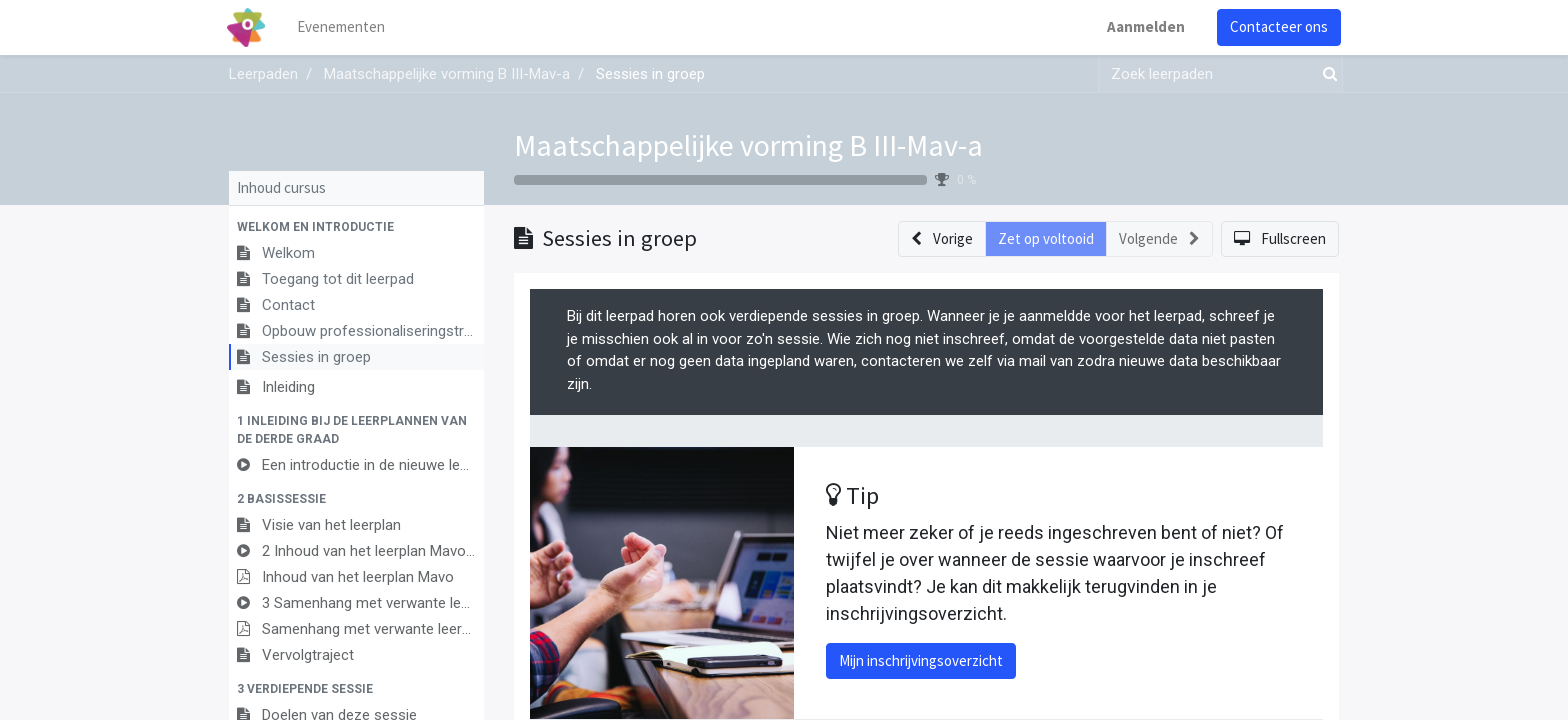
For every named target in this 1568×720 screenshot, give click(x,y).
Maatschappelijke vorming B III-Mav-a (748, 145)
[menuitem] (344, 27)
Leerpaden (263, 74)
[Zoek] (1326, 74)
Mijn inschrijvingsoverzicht (921, 660)
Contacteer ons (1277, 26)
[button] (356, 227)
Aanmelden (1144, 26)
